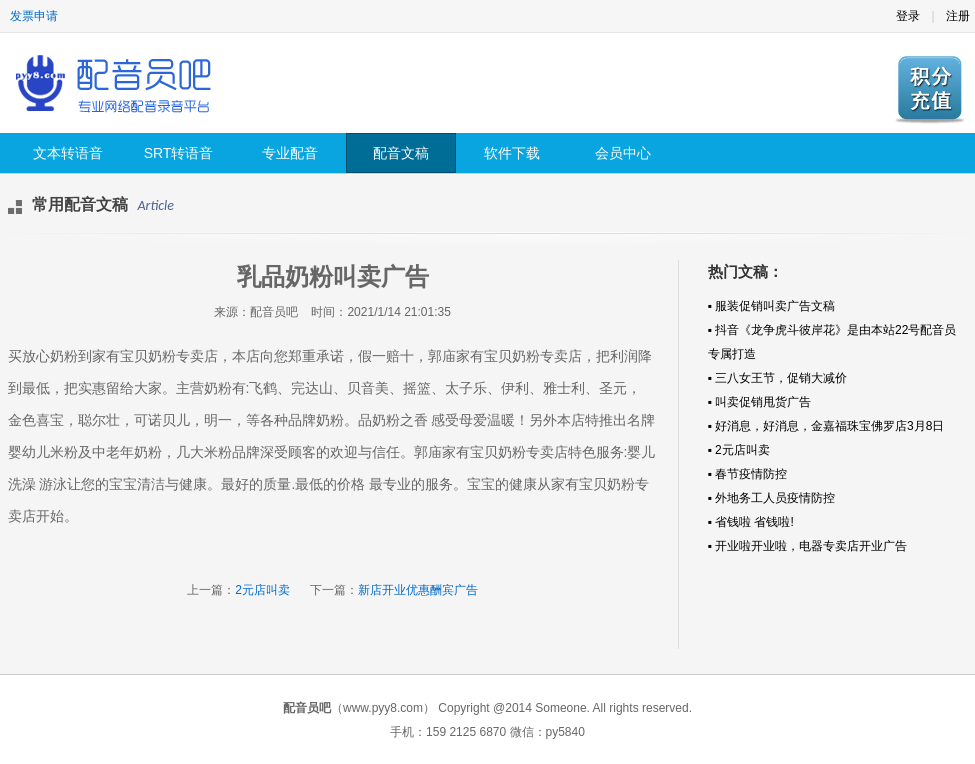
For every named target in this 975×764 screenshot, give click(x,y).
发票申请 (34, 16)
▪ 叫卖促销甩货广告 (760, 402)
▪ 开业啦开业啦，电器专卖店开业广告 (808, 546)
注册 (958, 16)
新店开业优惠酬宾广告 (418, 590)
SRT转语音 (179, 153)
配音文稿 (401, 153)
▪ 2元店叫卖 (739, 450)
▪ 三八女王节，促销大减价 (778, 378)
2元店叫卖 (262, 590)
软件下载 (512, 153)
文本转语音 (68, 153)
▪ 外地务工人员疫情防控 (772, 498)
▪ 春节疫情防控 (748, 474)
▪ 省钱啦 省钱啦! (751, 522)
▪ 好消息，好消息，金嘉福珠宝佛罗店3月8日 (826, 426)
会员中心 (623, 153)
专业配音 (290, 153)
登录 (908, 16)
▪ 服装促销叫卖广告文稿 (772, 306)
